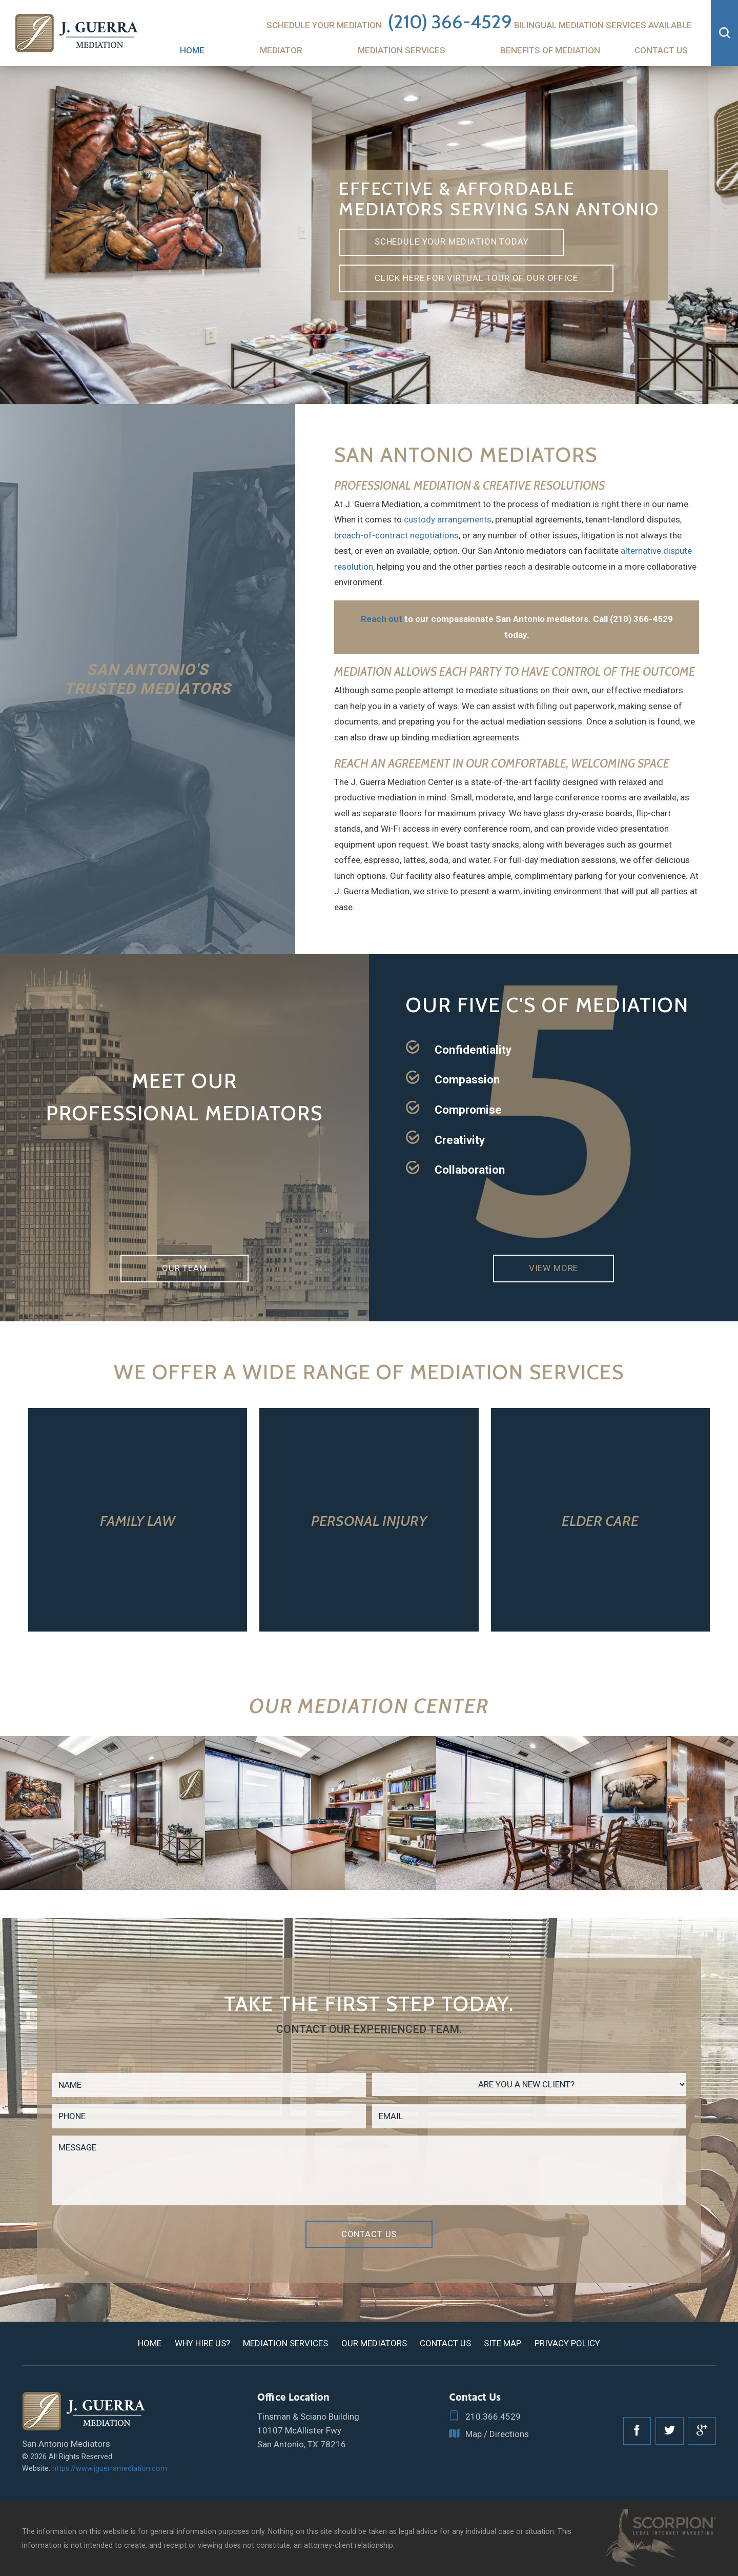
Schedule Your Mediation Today (452, 241)
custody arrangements (447, 519)
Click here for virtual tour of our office (476, 278)
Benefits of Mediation (550, 50)
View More (554, 1268)
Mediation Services (401, 50)
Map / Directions (488, 2434)
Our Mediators (374, 2343)
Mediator (281, 50)
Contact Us (661, 50)
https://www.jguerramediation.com (109, 2468)
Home (192, 50)
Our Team (184, 1268)
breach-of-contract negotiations (396, 535)
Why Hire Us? (202, 2343)
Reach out (381, 619)
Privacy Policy (567, 2343)
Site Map (502, 2343)
